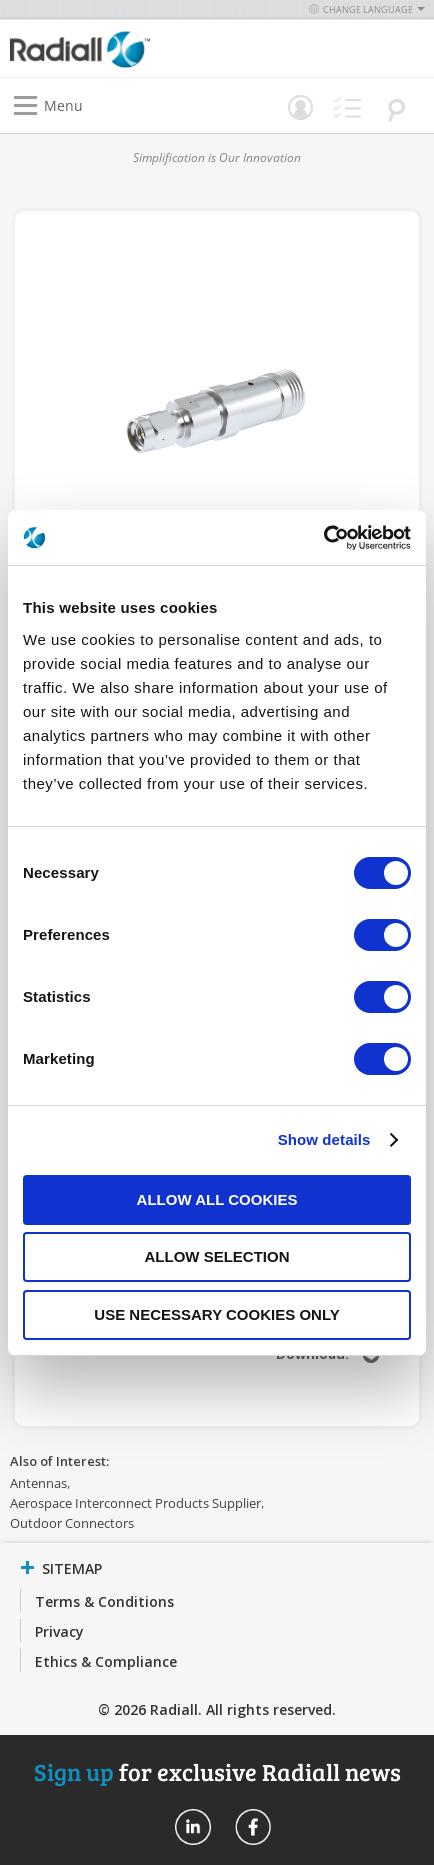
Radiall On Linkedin (193, 1827)
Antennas (38, 1483)
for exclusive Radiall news (217, 1771)
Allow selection (217, 1256)
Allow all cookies (217, 1199)
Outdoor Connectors (72, 1523)
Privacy (59, 1631)
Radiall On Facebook (253, 1827)
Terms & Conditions (104, 1601)
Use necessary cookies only (216, 1314)
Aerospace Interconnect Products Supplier (135, 1503)
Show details (324, 1139)
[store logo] (118, 48)
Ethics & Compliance (106, 1661)
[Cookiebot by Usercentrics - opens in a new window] (323, 538)
